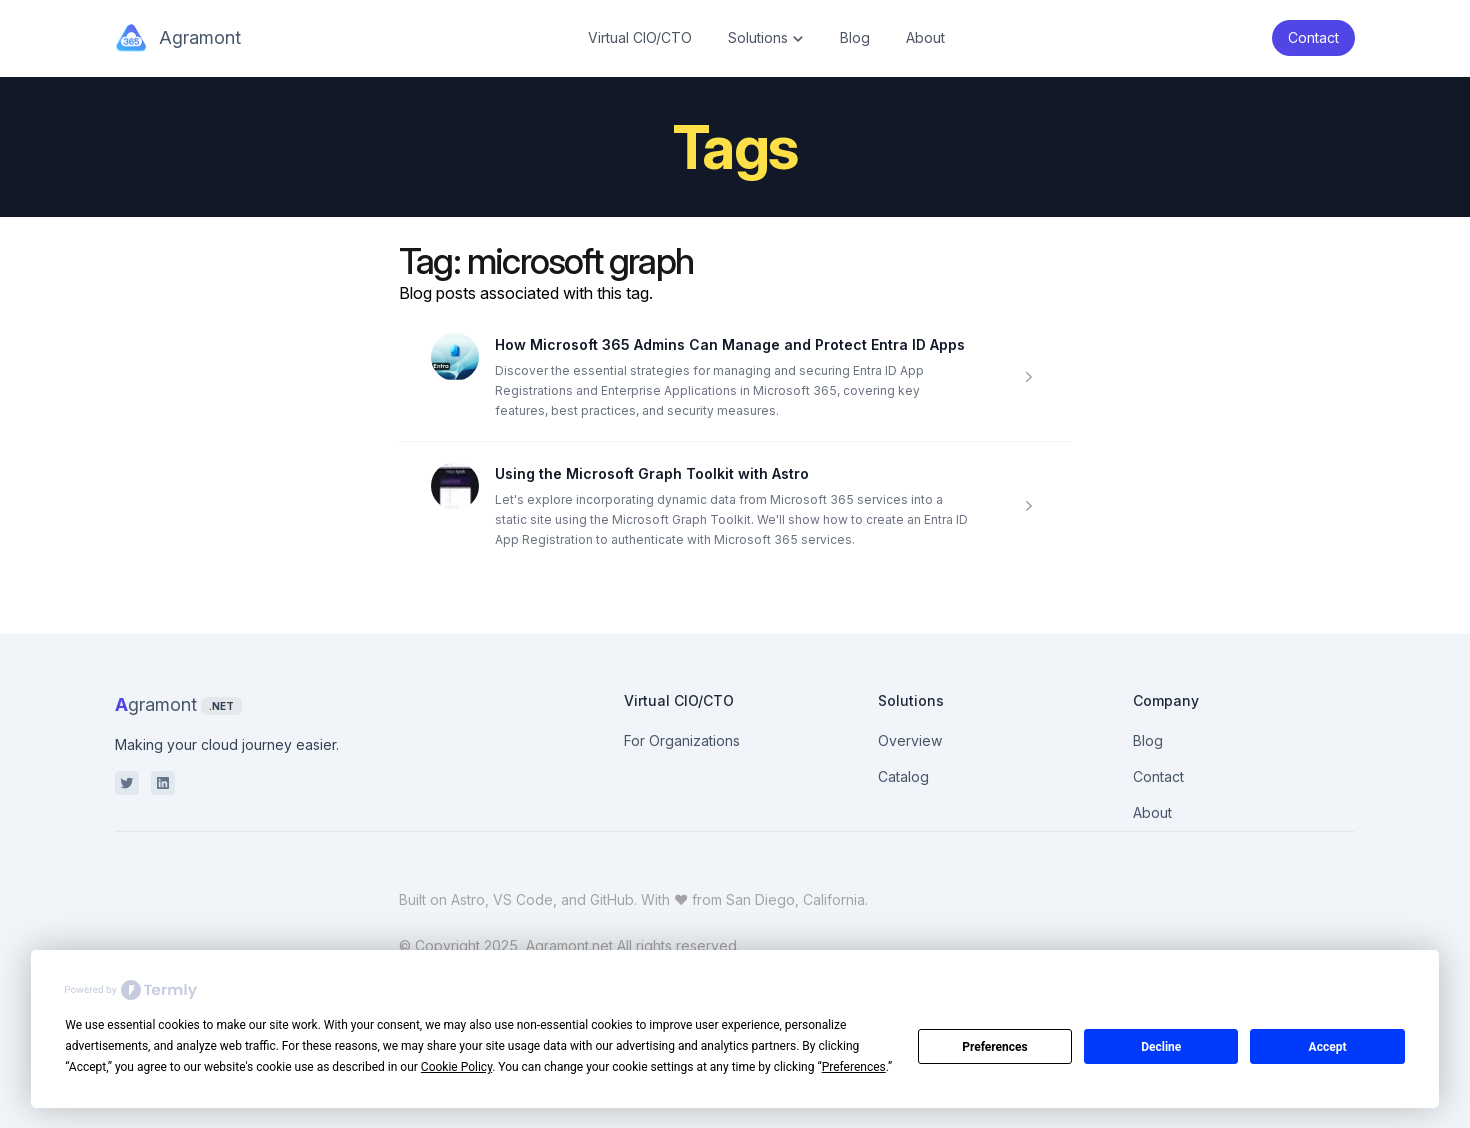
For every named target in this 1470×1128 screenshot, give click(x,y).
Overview (910, 740)
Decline (1161, 1047)
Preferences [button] (854, 1067)
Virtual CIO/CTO (640, 37)
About (925, 37)
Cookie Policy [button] (456, 1067)
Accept (1328, 1047)
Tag (426, 261)
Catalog (903, 776)
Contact (1158, 776)
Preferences (995, 1047)
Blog (855, 37)
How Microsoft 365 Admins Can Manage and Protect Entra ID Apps (730, 344)
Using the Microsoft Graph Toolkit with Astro (652, 473)
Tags (735, 147)
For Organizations (682, 740)
